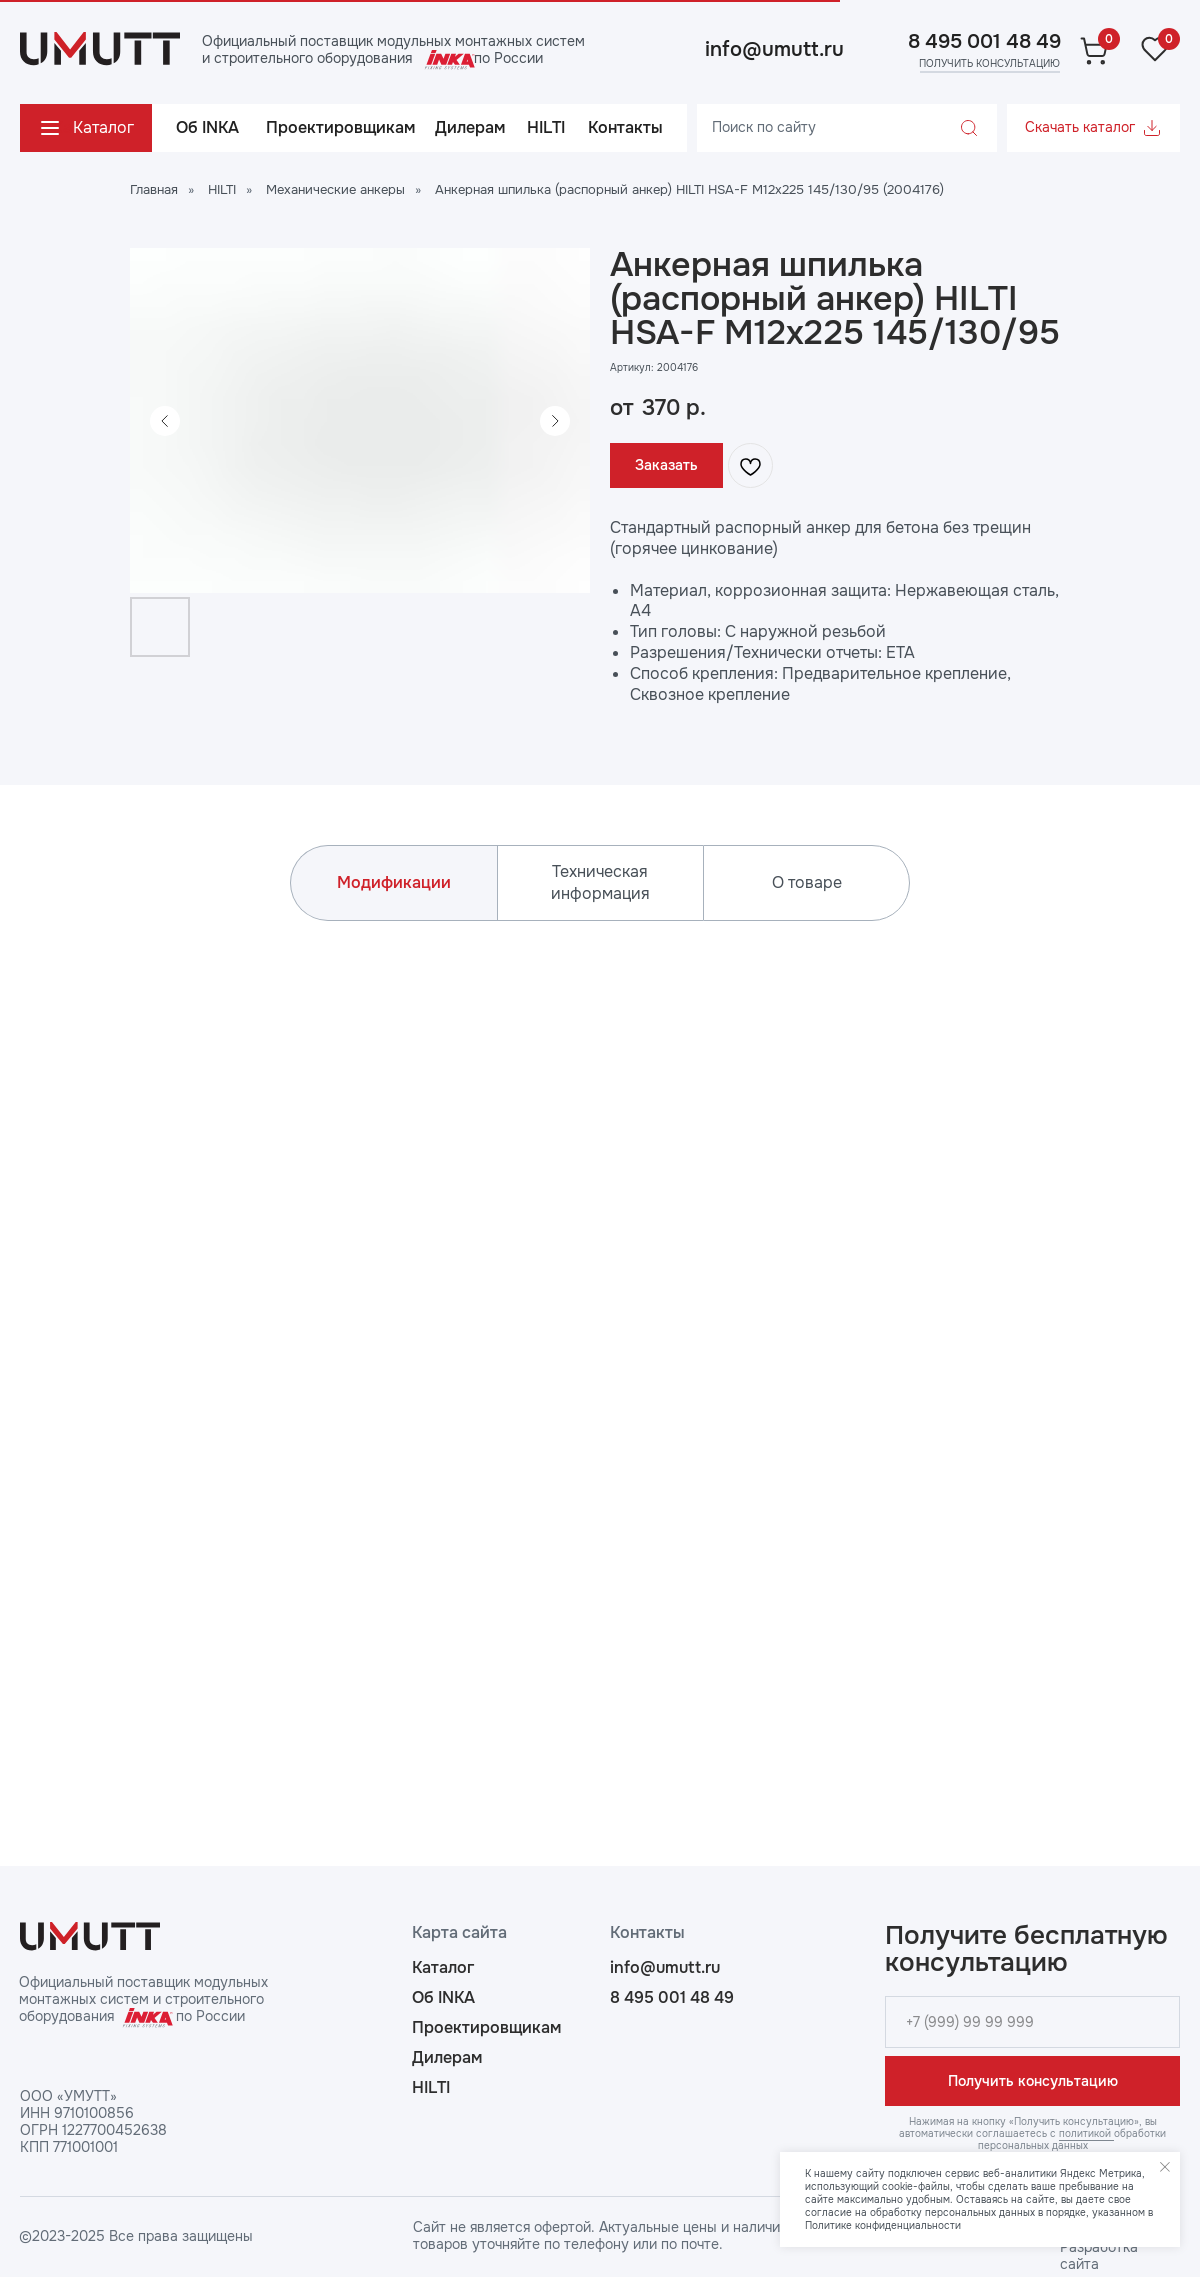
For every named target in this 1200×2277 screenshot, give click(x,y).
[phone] (1032, 2022)
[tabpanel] (600, 1348)
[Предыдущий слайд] (165, 421)
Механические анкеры (335, 189)
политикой (1086, 2133)
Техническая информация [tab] (600, 882)
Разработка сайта (1099, 2255)
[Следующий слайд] (555, 421)
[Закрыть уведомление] (1165, 2167)
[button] (988, 63)
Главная (154, 189)
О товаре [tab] (807, 882)
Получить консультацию (1033, 2081)
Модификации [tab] (394, 882)
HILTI (222, 189)
